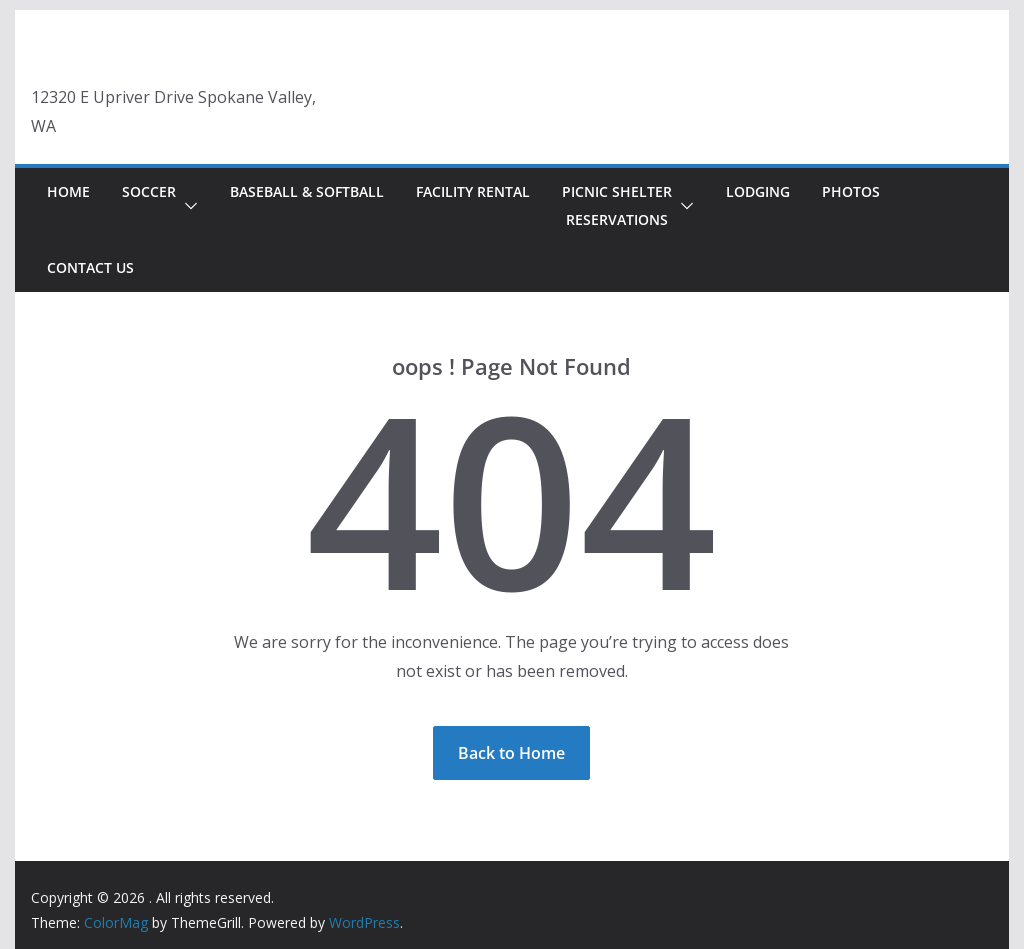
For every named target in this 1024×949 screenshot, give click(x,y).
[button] (187, 206)
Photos (851, 191)
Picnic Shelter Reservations (617, 205)
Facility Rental (473, 191)
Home (68, 191)
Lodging (758, 191)
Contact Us (90, 267)
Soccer (149, 191)
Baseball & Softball (307, 191)
